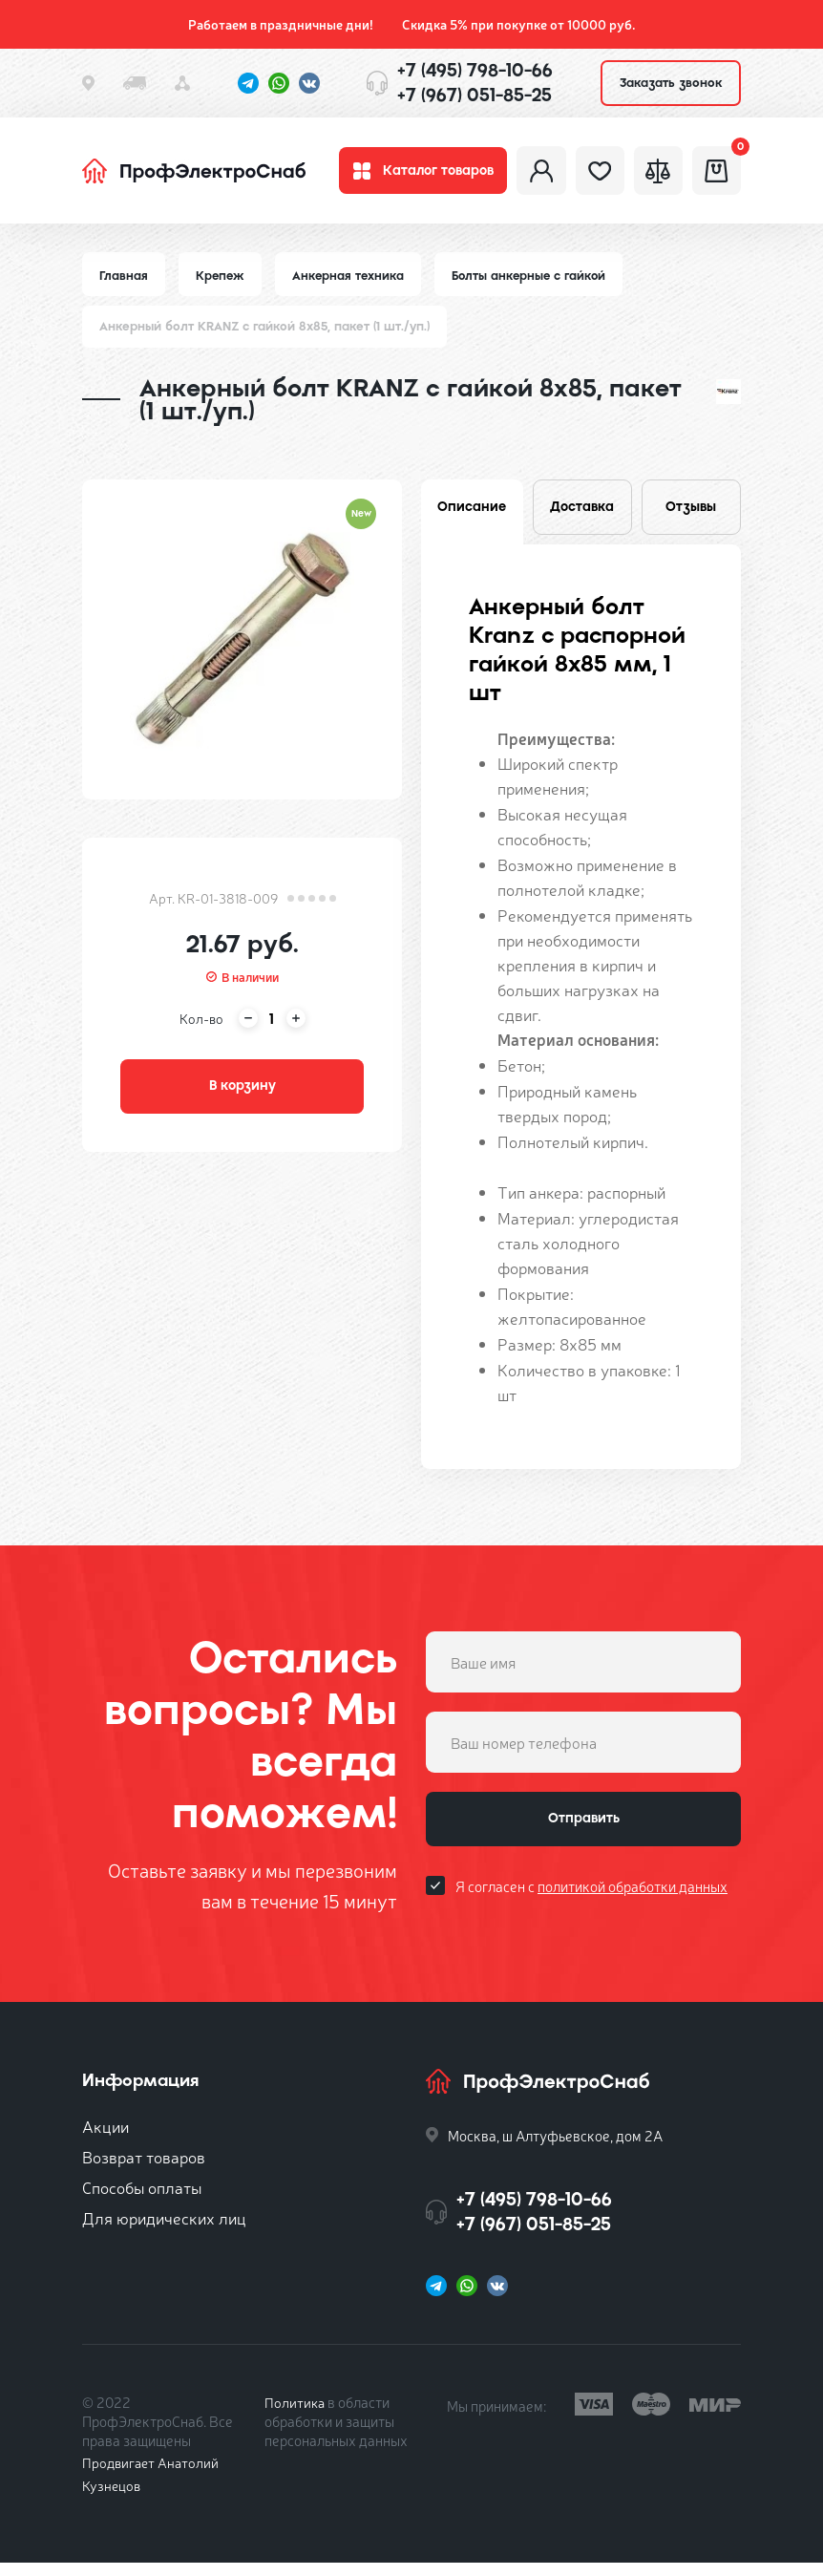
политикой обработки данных (633, 1906)
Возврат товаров (143, 2170)
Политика (295, 2415)
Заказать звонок (671, 82)
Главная (124, 284)
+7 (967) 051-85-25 (474, 95)
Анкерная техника (352, 284)
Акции (105, 2139)
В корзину (242, 1099)
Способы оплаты (141, 2200)
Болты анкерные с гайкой (535, 284)
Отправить (583, 1835)
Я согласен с (591, 1906)
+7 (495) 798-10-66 (475, 70)
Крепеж (222, 284)
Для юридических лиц (164, 2231)
